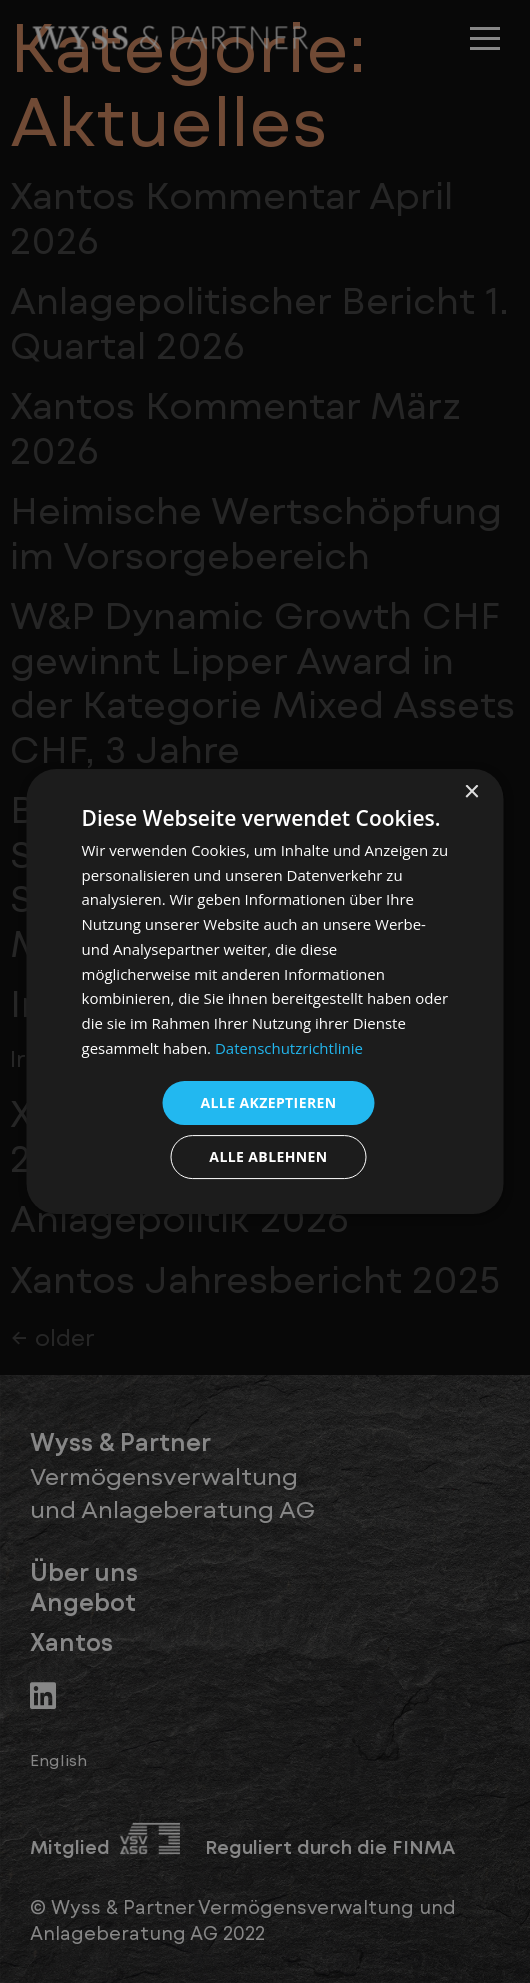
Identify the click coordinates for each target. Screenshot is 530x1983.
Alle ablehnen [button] (268, 1156)
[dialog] (265, 992)
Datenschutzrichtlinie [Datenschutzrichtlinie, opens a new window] (289, 1048)
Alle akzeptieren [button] (268, 1102)
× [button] (471, 792)
